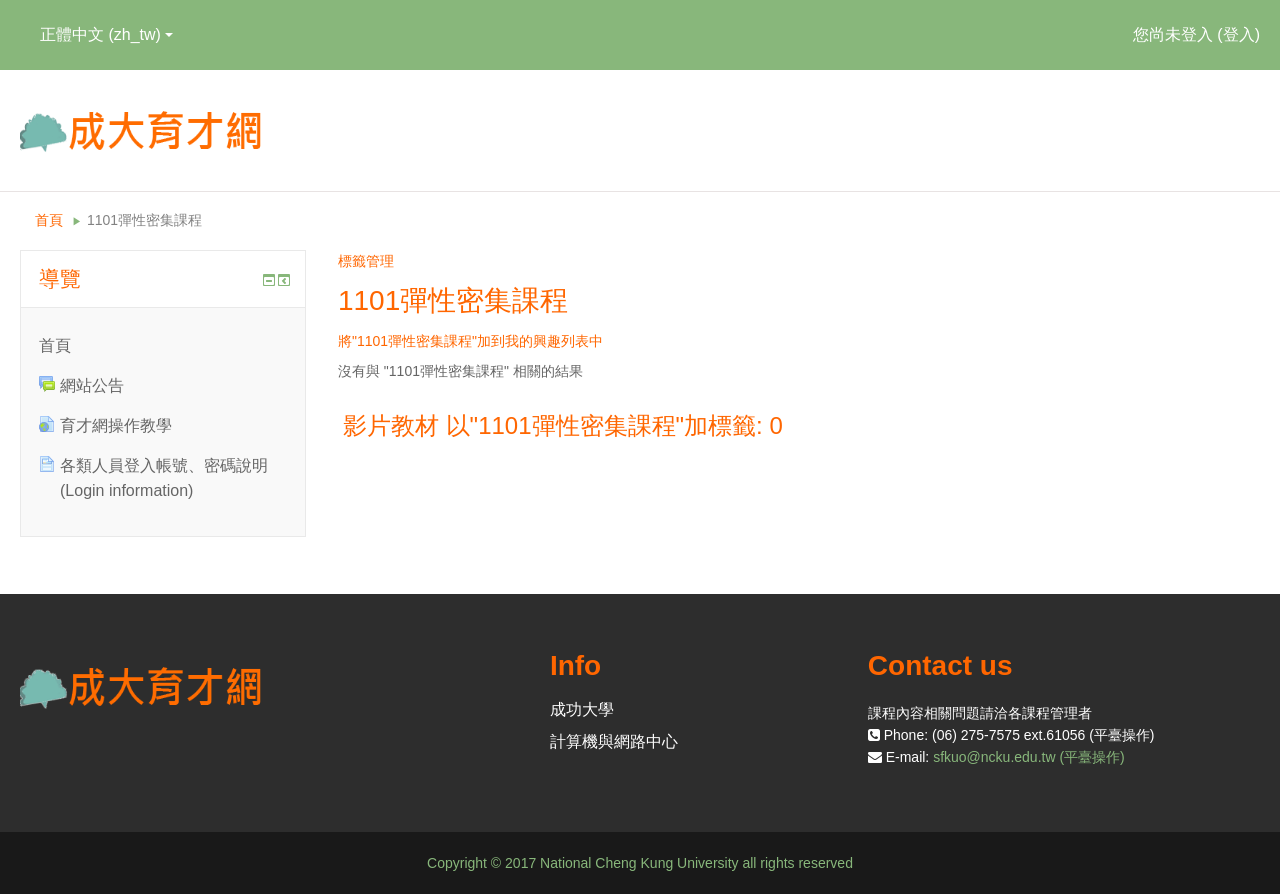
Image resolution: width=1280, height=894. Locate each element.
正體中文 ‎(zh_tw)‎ (106, 34)
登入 (1239, 34)
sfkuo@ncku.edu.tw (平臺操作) (1029, 757)
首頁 (49, 220)
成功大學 (582, 709)
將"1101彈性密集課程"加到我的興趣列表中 (470, 341)
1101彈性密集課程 (144, 220)
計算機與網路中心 (614, 741)
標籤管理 (366, 261)
